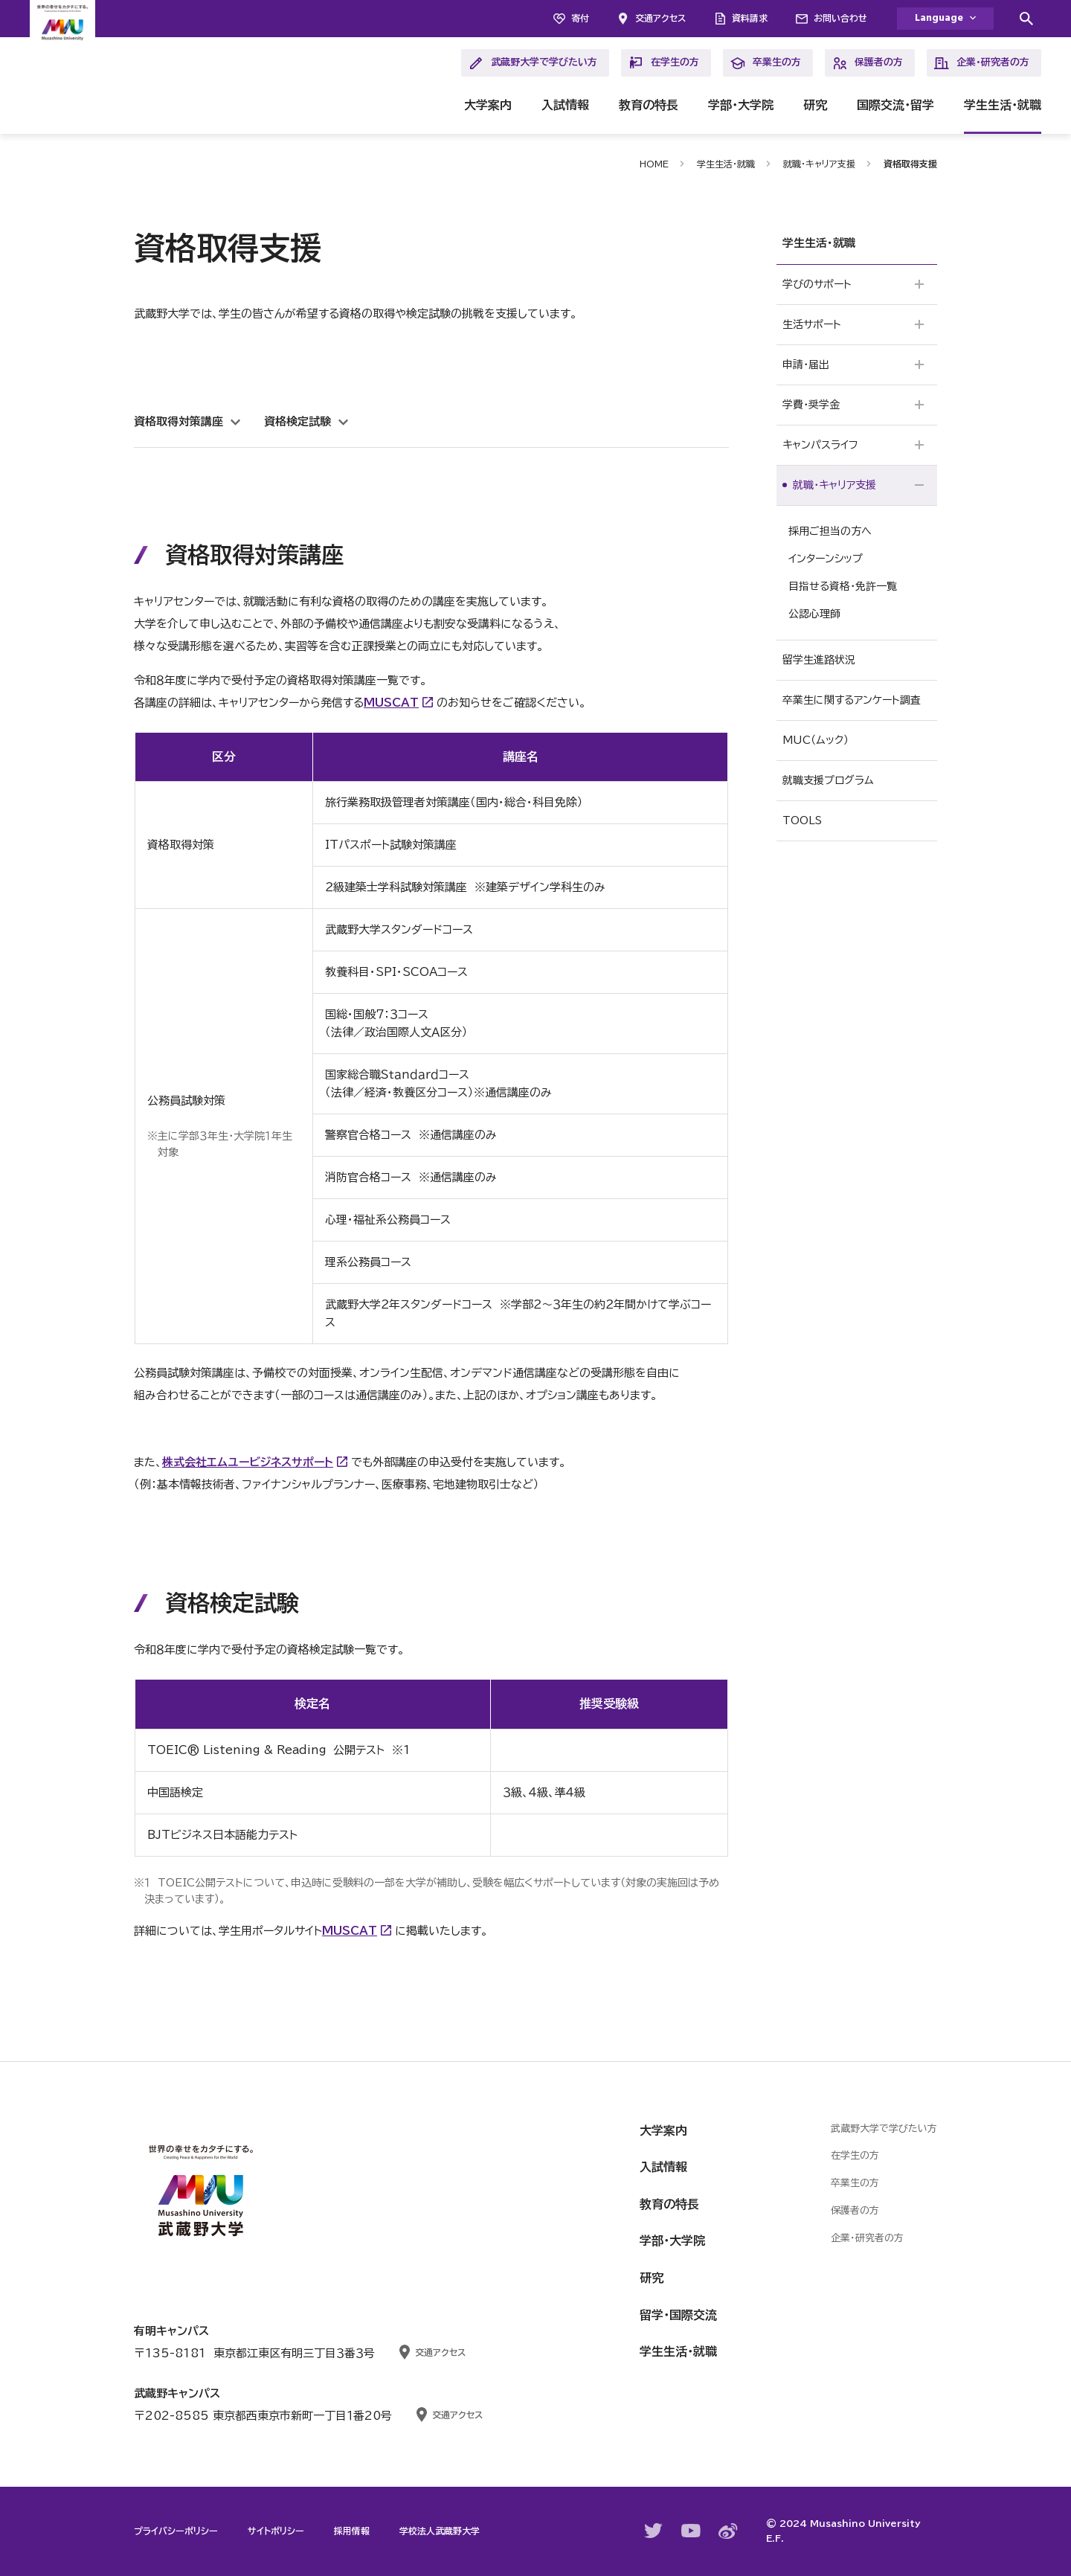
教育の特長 (648, 105)
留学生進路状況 (818, 660)
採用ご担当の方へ (830, 531)
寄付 (580, 17)
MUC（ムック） (815, 740)
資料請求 (750, 17)
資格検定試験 (297, 421)
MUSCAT (391, 702)
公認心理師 (814, 613)
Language (939, 18)
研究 (815, 105)
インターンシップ (825, 558)
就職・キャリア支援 (819, 163)
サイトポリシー (276, 2530)
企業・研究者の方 (981, 63)
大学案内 (488, 105)
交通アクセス (660, 17)
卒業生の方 (765, 63)
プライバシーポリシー (176, 2530)
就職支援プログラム (828, 780)
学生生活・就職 (1002, 105)
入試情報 (565, 105)
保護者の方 (867, 63)
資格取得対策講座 (178, 421)
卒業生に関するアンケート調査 (851, 700)
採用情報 (352, 2530)
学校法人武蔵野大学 (439, 2530)
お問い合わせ (840, 17)
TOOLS (802, 820)
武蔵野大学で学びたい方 (533, 63)
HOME (654, 163)
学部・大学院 (741, 105)
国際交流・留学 (895, 105)
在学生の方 (663, 63)
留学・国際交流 (678, 2315)
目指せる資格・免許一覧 (842, 586)
